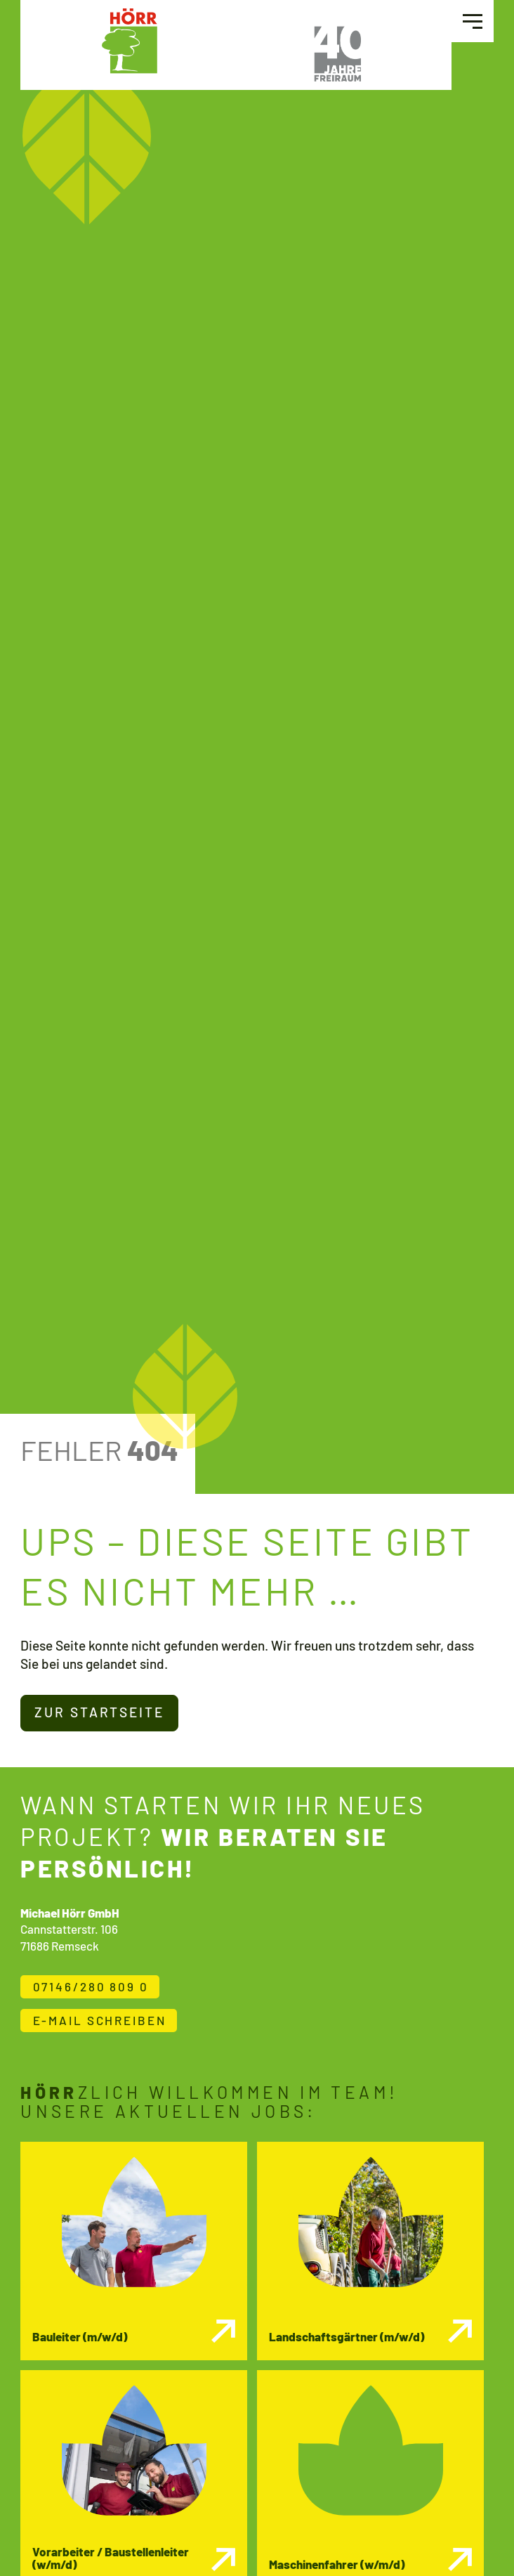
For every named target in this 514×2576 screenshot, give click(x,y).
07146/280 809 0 (91, 1986)
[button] (473, 21)
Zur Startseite (99, 1712)
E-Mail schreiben (99, 2020)
